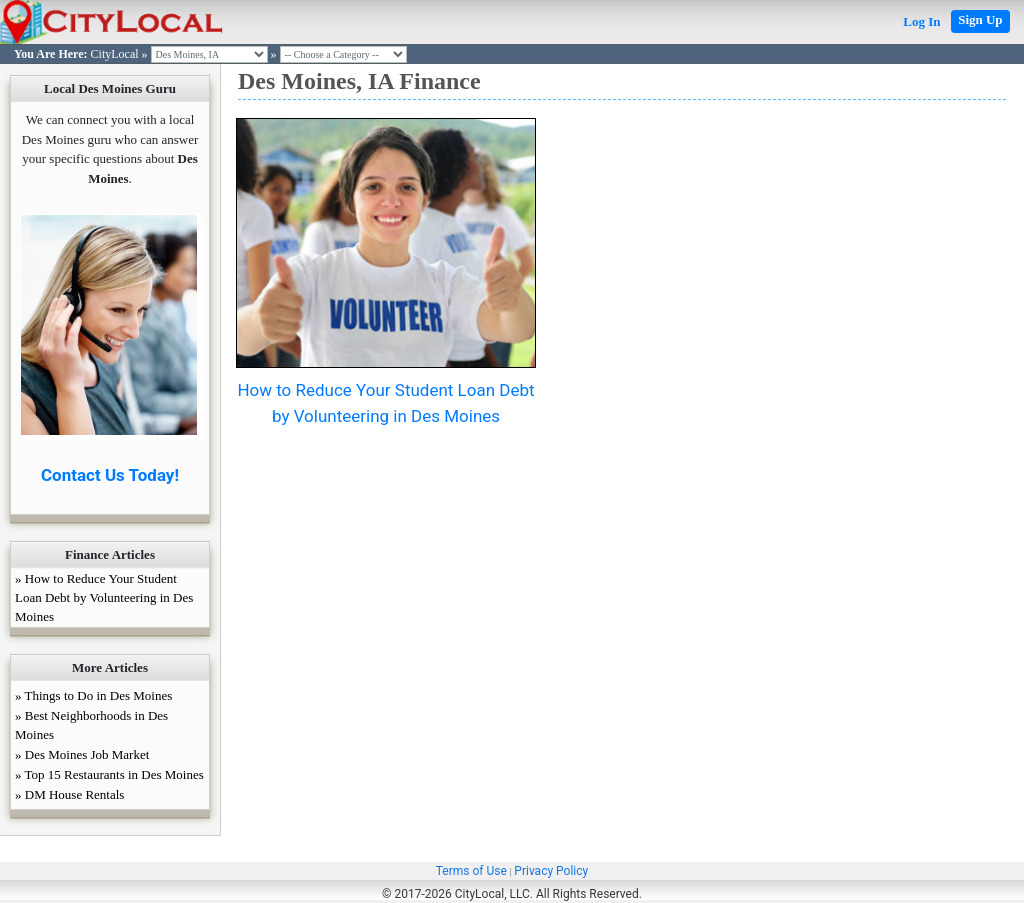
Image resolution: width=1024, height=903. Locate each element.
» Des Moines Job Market (82, 754)
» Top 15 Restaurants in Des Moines (109, 774)
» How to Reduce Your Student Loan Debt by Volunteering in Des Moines (104, 597)
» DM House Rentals (69, 794)
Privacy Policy (551, 871)
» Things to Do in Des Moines (93, 695)
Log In (921, 21)
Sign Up (980, 19)
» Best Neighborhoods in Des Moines (91, 725)
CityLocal (115, 54)
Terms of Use (471, 871)
